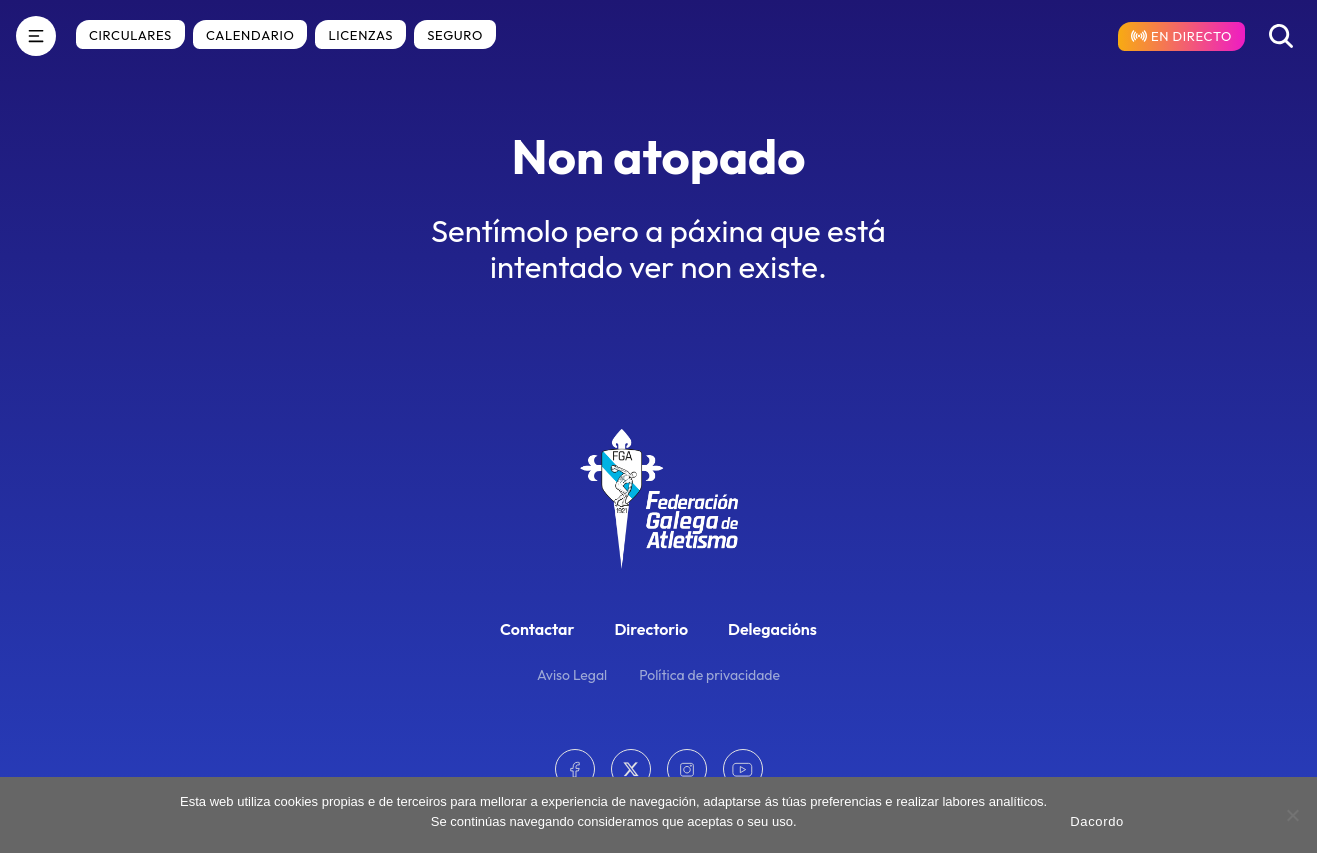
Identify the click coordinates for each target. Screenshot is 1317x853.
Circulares (130, 35)
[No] (1292, 815)
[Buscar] (1281, 36)
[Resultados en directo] (1181, 36)
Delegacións (772, 629)
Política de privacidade (709, 675)
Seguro (455, 35)
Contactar (537, 629)
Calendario (250, 35)
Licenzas (360, 35)
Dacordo (1097, 821)
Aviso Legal (572, 675)
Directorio (651, 629)
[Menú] (36, 36)
